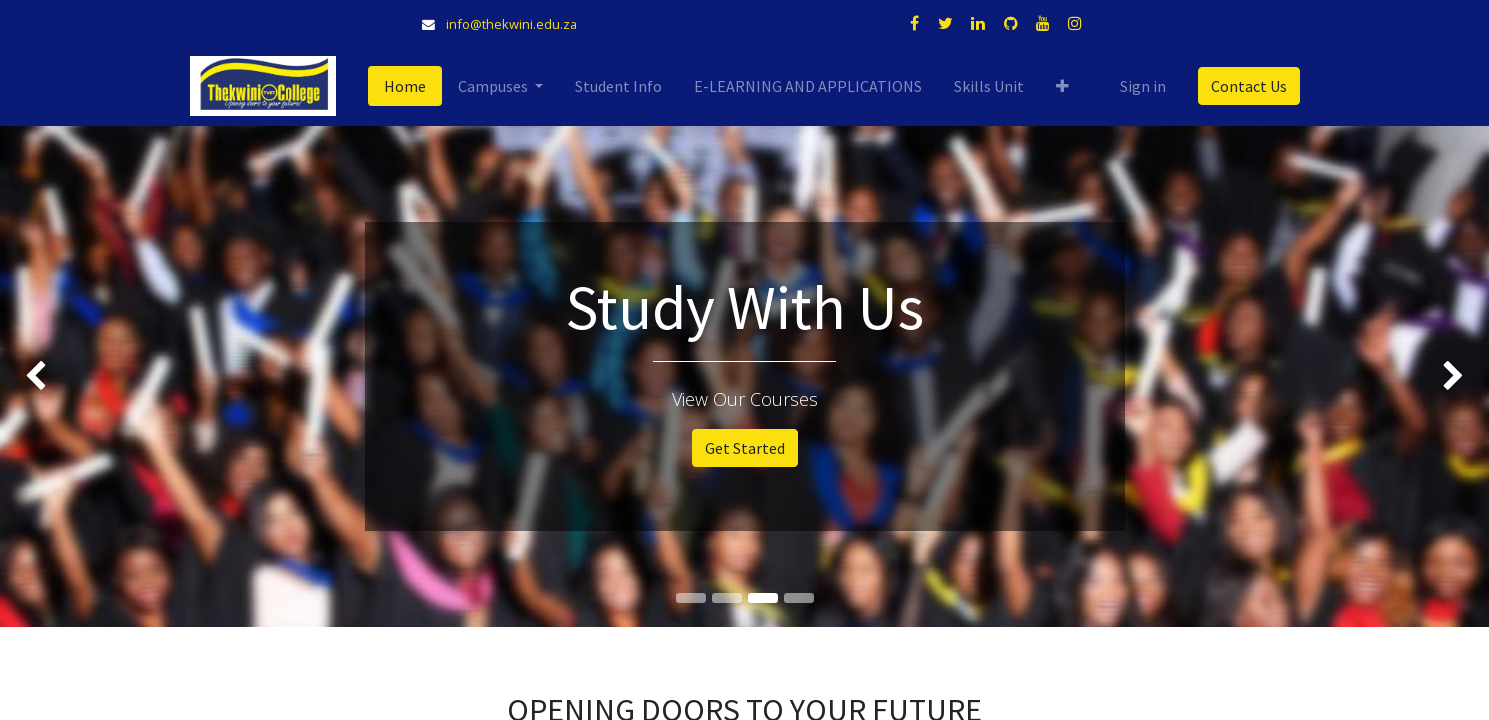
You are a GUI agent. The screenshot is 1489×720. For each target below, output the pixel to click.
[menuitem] (405, 86)
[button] (1062, 86)
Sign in (1143, 86)
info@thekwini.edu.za (511, 24)
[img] (59, 376)
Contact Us (1249, 86)
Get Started (745, 448)
